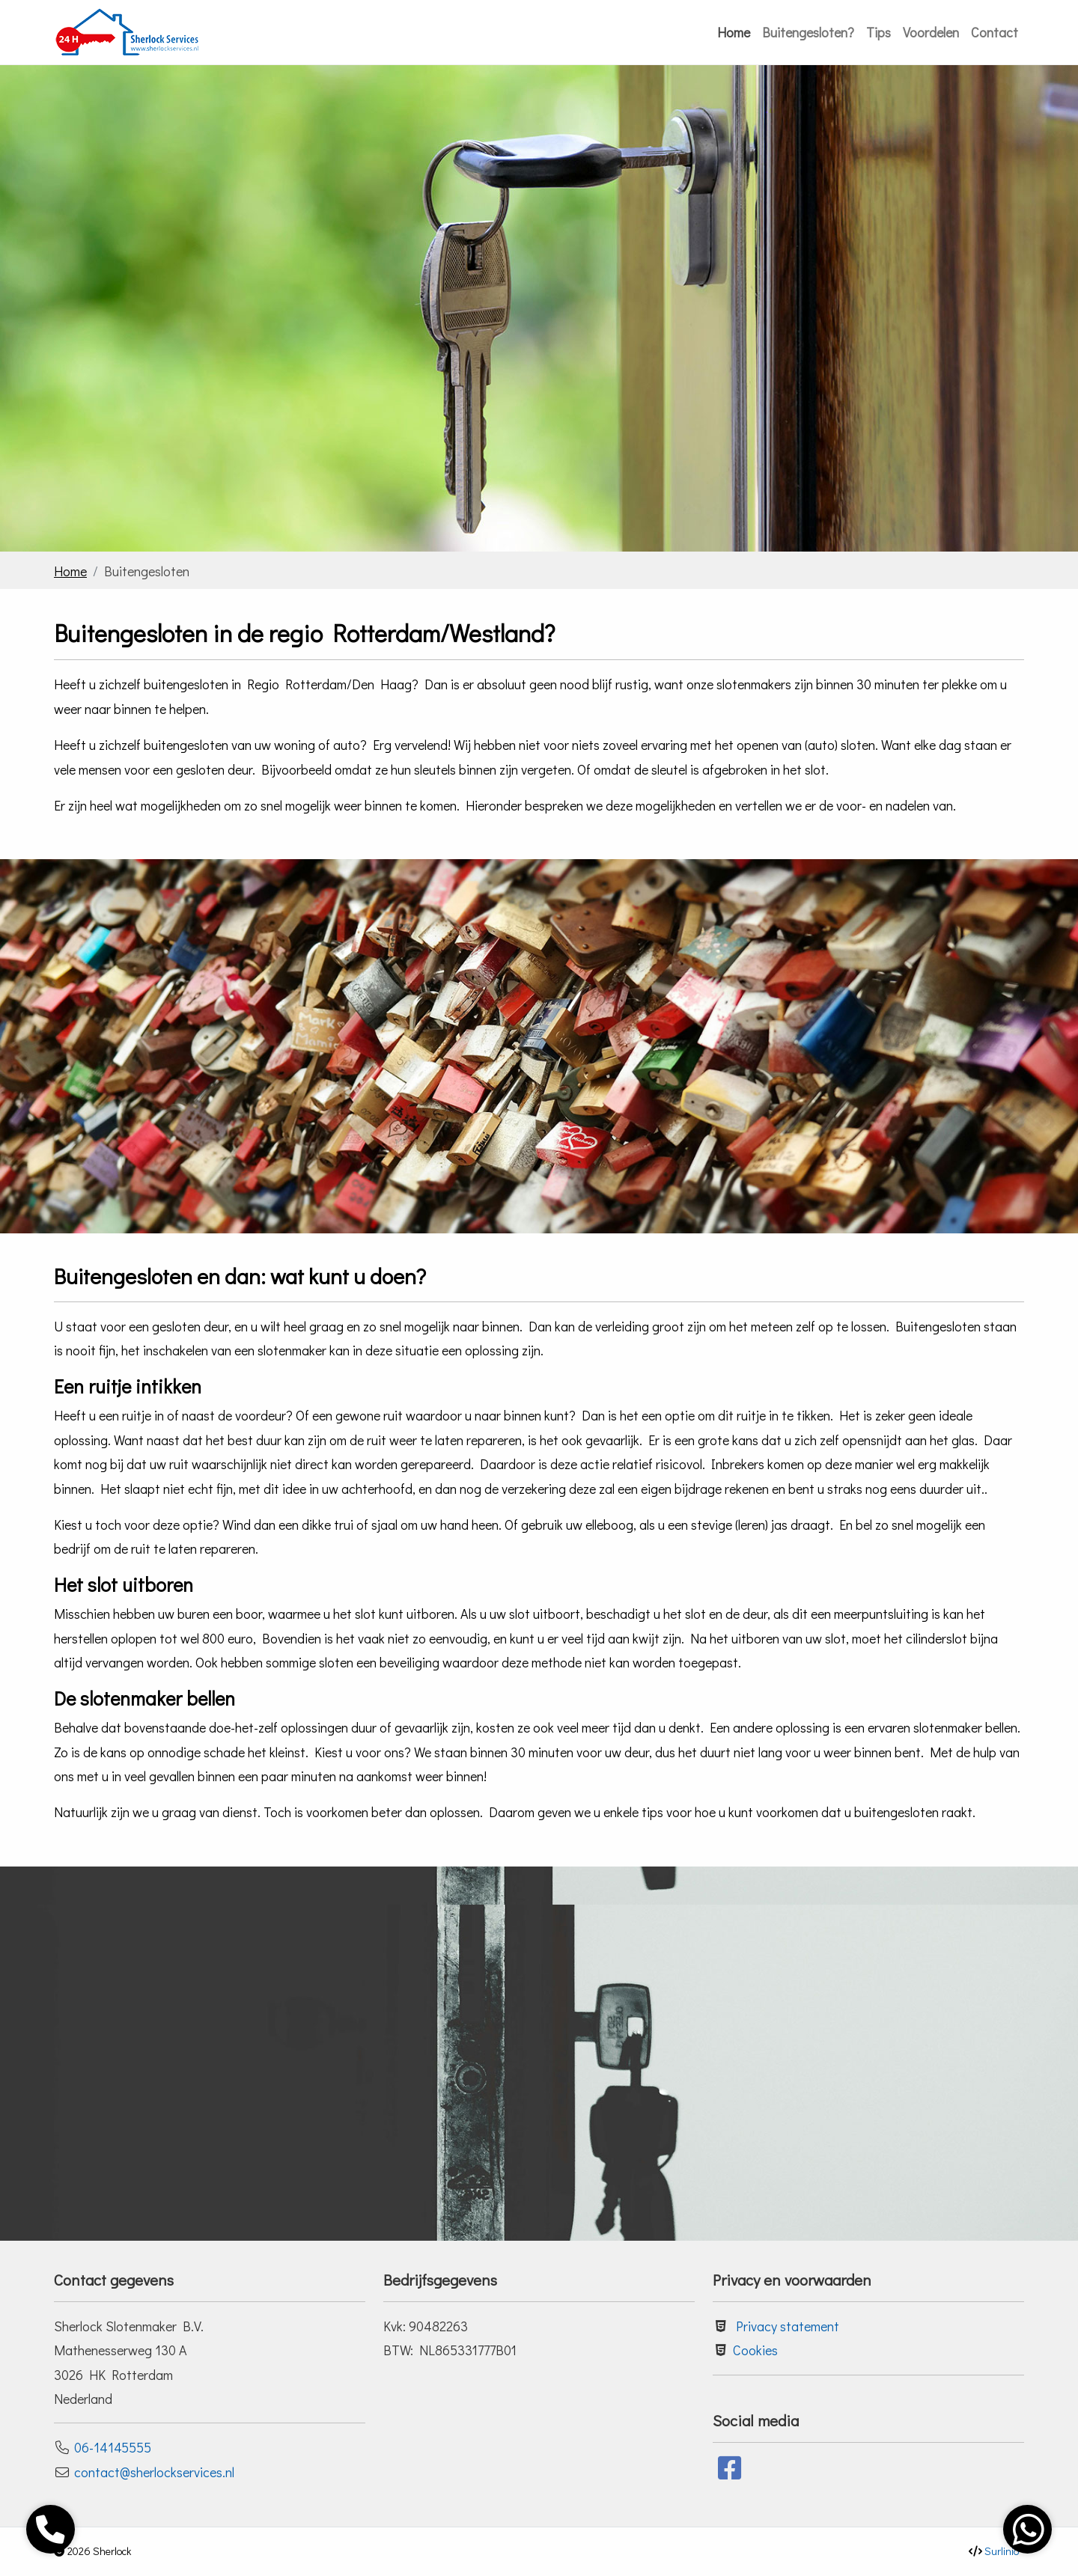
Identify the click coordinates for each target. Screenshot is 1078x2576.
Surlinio (1001, 2551)
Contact (994, 32)
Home (733, 32)
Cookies (755, 2350)
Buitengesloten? (808, 32)
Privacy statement (787, 2326)
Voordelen (931, 32)
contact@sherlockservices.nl (154, 2472)
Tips (878, 32)
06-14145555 (112, 2447)
